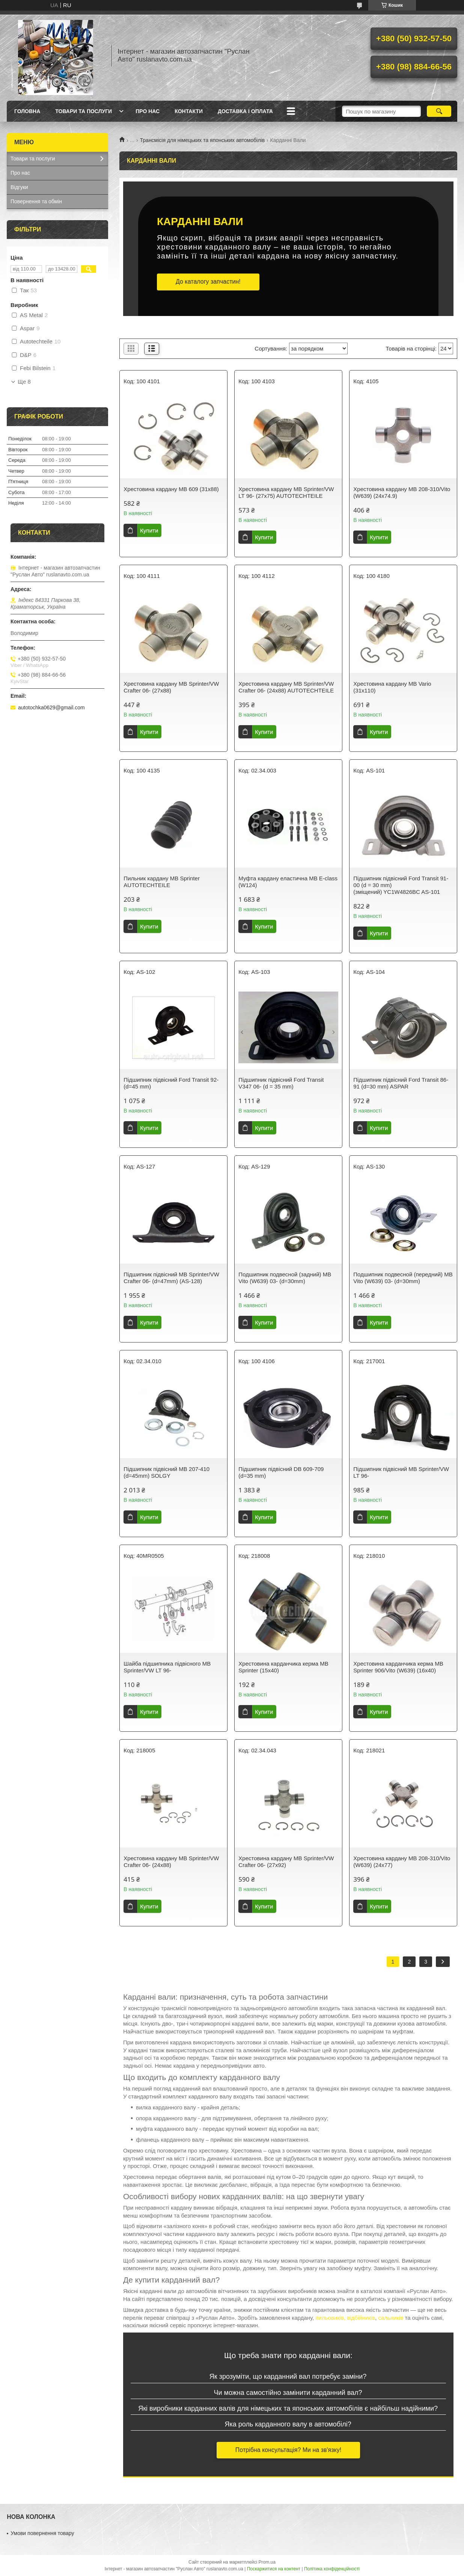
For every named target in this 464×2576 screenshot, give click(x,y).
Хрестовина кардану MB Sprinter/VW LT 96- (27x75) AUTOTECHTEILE (286, 492)
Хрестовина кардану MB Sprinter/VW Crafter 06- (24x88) (171, 1861)
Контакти (189, 111)
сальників (390, 2317)
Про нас (148, 111)
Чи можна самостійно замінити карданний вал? (288, 2392)
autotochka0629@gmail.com (51, 707)
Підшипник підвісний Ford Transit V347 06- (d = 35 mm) (281, 1083)
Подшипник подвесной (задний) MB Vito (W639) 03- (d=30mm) (284, 1277)
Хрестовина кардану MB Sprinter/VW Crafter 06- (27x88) (171, 687)
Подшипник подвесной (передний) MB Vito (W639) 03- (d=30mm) (402, 1277)
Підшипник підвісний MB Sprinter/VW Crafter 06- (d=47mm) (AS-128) (171, 1277)
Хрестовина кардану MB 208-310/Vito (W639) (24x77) (401, 1861)
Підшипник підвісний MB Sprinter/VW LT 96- (401, 1472)
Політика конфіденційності (332, 2568)
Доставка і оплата (245, 111)
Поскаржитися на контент (273, 2568)
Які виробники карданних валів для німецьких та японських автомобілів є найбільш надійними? (288, 2408)
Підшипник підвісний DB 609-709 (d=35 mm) (281, 1472)
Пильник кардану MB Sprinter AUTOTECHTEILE (162, 881)
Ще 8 (24, 382)
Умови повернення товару (42, 2533)
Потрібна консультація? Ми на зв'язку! (288, 2450)
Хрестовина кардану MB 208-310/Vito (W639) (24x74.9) (401, 492)
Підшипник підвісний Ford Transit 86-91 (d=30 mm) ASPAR (400, 1083)
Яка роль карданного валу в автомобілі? (288, 2424)
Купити (149, 530)
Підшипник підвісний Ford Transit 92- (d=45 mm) (171, 1083)
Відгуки (19, 187)
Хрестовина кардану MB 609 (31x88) (171, 489)
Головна (27, 111)
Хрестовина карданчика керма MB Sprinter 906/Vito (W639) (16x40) (398, 1666)
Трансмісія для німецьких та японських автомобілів (202, 140)
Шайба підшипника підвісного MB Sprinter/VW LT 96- (167, 1666)
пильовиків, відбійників (345, 2317)
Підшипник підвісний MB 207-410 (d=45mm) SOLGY (166, 1472)
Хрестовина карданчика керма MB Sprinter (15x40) (283, 1666)
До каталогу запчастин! (208, 281)
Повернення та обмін (36, 201)
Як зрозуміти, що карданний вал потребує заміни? (288, 2376)
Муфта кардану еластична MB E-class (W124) (287, 881)
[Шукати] (439, 111)
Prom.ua (267, 2562)
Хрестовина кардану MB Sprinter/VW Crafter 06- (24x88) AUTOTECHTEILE (286, 687)
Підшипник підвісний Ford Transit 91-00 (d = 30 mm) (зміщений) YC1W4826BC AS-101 (400, 885)
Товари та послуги (83, 111)
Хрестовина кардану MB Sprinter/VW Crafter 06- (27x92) (286, 1861)
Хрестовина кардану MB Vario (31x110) (392, 687)
